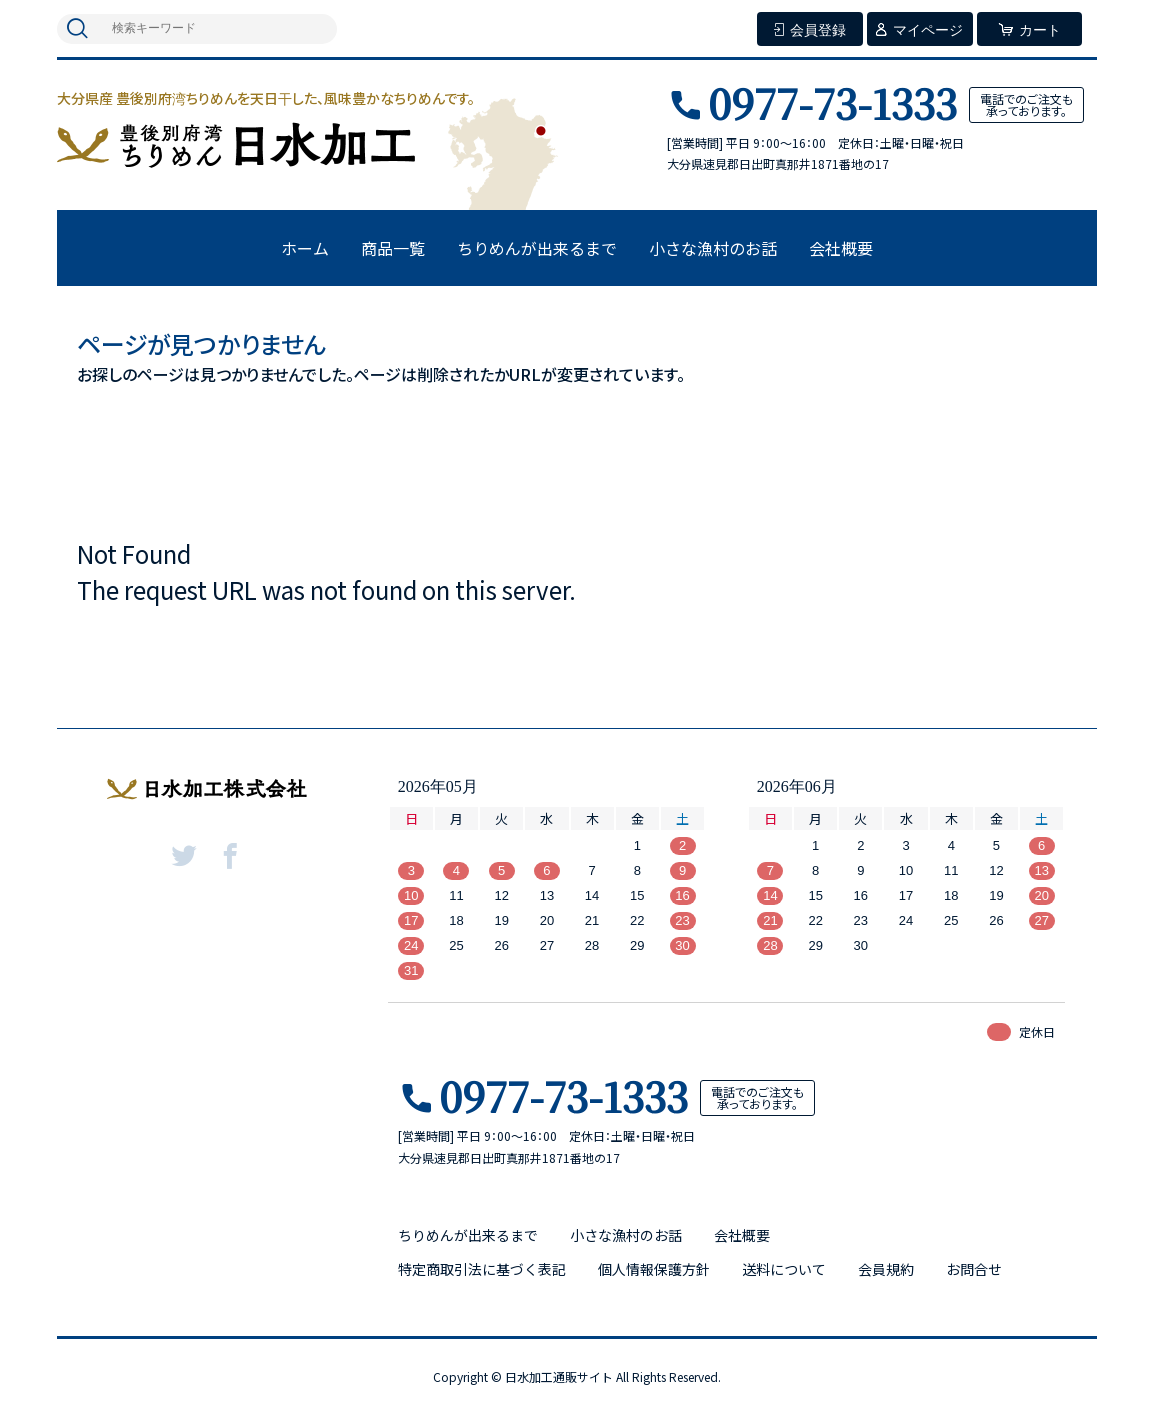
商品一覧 (393, 248)
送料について (784, 1269)
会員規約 (886, 1269)
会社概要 (841, 248)
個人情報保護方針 (654, 1269)
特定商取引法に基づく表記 (482, 1269)
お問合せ (974, 1269)
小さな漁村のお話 (713, 248)
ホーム (305, 248)
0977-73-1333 (832, 103)
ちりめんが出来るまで (537, 248)
